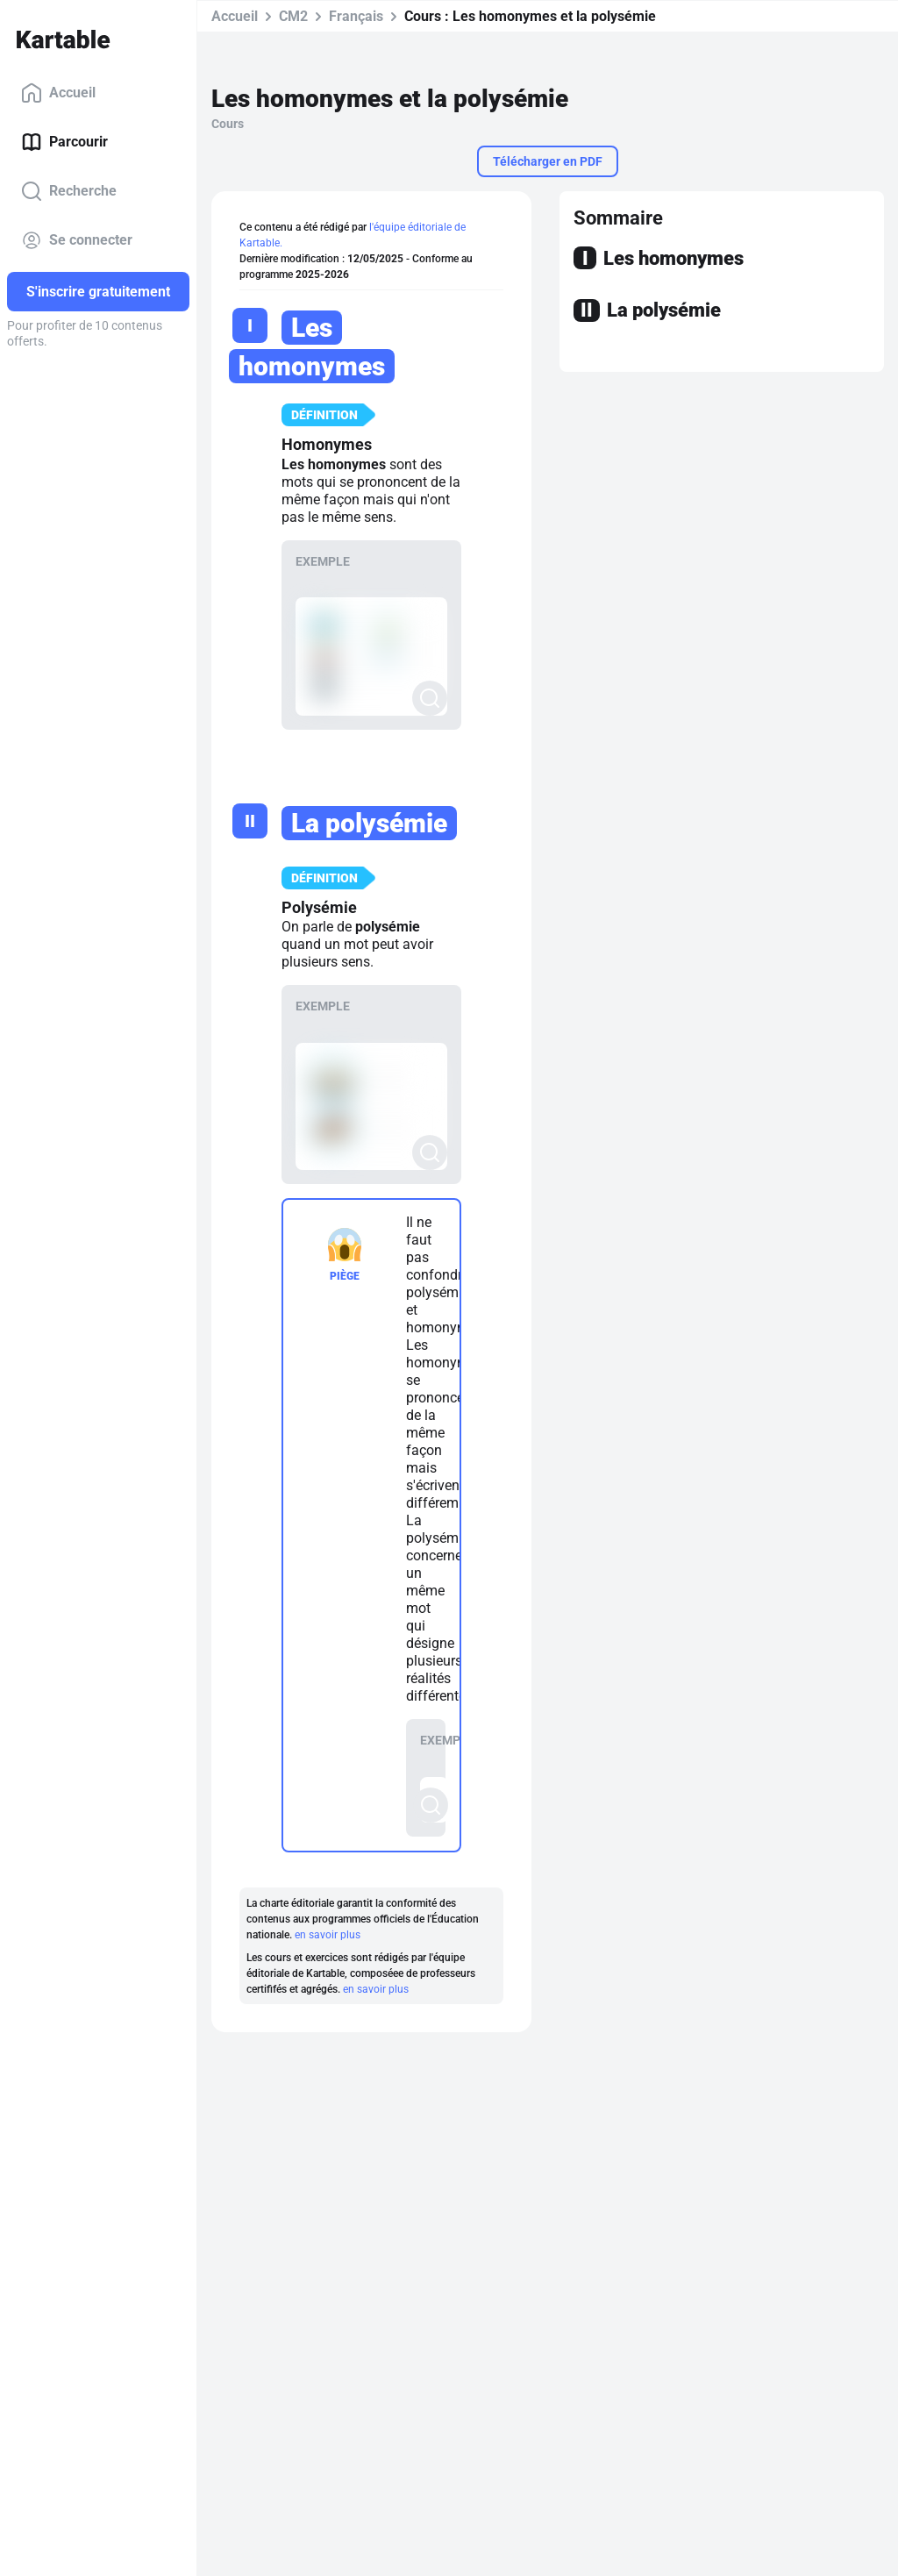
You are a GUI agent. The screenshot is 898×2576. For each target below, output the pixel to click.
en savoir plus (327, 1935)
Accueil (58, 92)
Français (356, 16)
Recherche (69, 191)
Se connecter (76, 240)
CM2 (293, 16)
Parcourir (64, 142)
